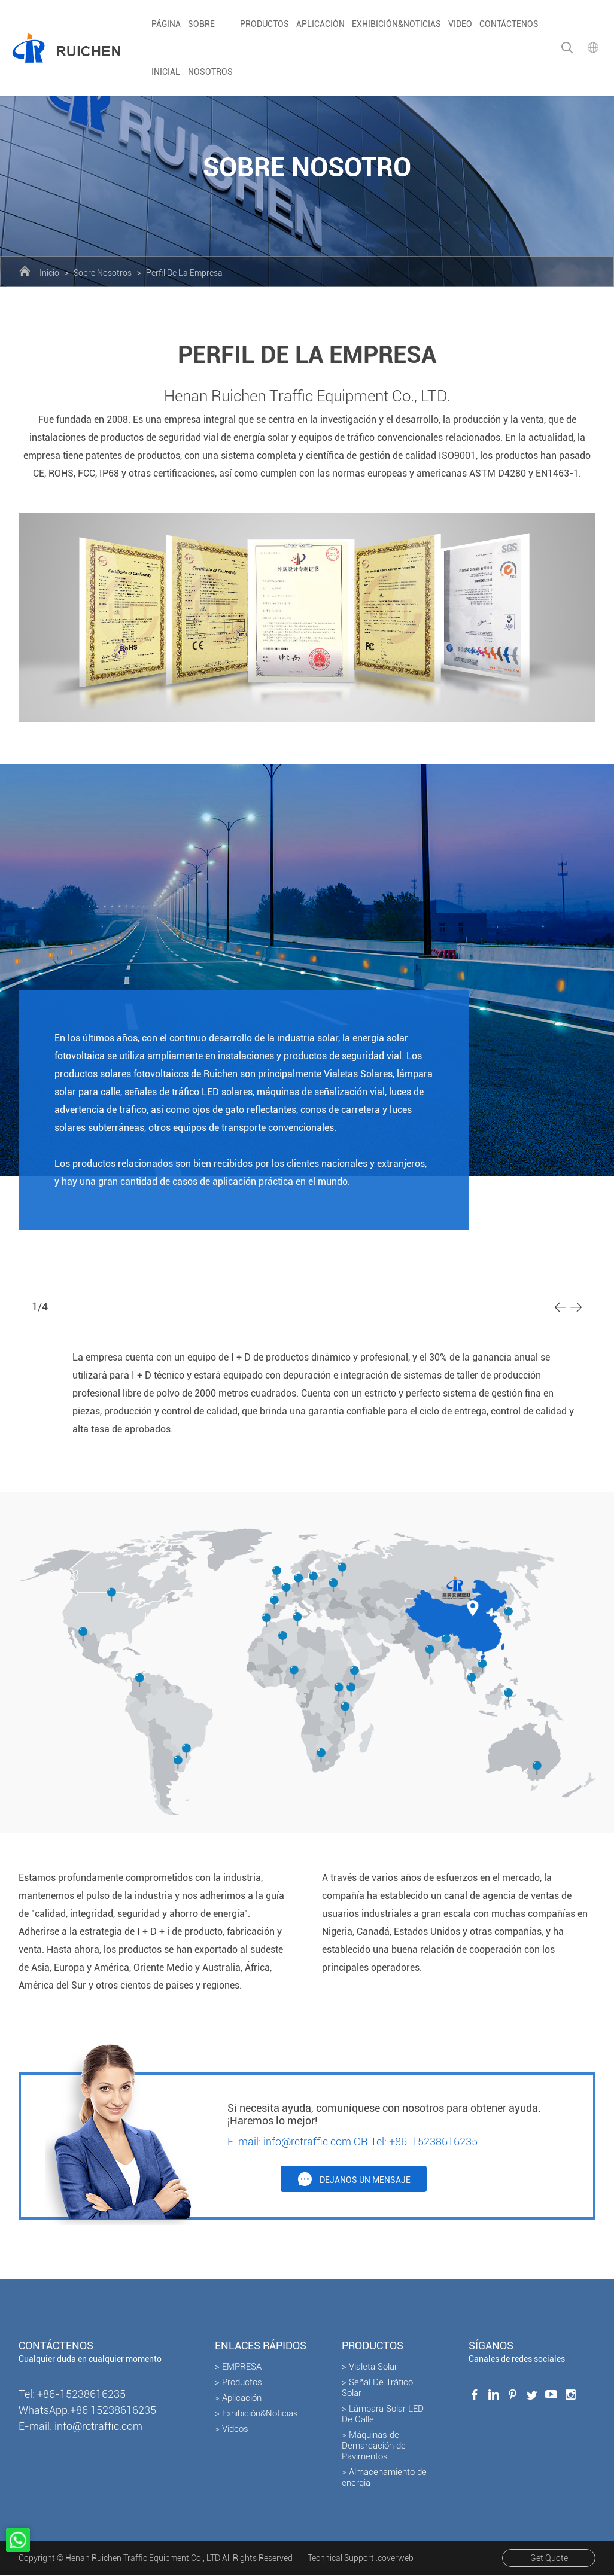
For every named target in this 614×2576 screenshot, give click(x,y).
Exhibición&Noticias (396, 24)
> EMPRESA (238, 2367)
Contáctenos (509, 24)
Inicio (49, 273)
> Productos (238, 2382)
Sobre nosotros (210, 48)
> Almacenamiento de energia (384, 2478)
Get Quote (548, 2559)
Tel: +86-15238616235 (424, 2141)
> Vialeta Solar (369, 2367)
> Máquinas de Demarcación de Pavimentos (374, 2446)
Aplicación (320, 24)
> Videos (231, 2429)
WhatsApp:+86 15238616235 (87, 2410)
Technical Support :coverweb (361, 2558)
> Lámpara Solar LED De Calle (383, 2414)
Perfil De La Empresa (184, 273)
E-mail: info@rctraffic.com (289, 2141)
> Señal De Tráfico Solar (377, 2388)
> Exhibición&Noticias (256, 2414)
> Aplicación (238, 2398)
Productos (264, 24)
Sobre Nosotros (103, 273)
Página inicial (166, 48)
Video (460, 24)
